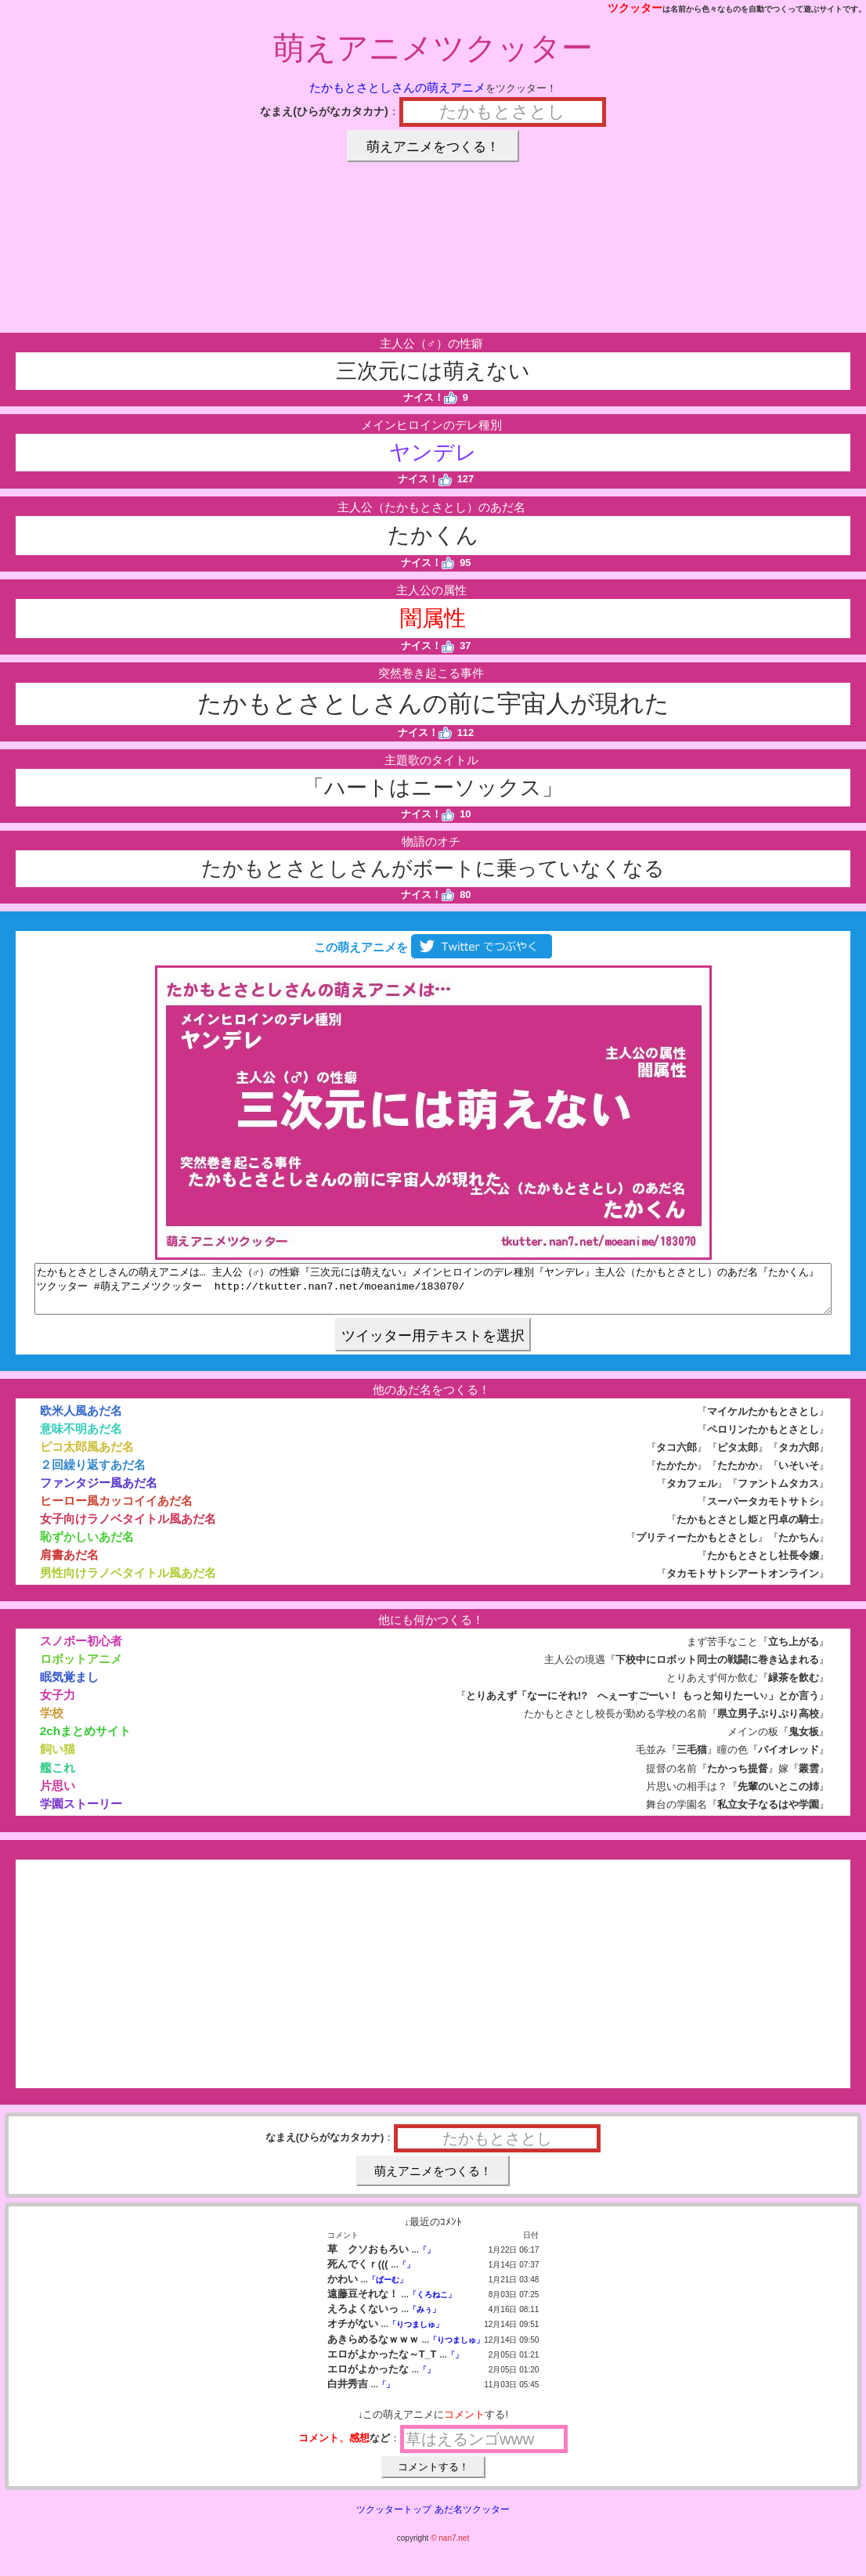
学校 (51, 1722)
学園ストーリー (81, 1813)
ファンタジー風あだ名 (98, 1492)
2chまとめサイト (85, 1740)
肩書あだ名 (69, 1564)
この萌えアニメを (433, 947)
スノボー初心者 (81, 1650)
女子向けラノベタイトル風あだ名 (128, 1528)
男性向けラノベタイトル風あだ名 (128, 1582)
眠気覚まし (69, 1686)
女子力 (57, 1704)
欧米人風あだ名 (81, 1420)
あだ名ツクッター (472, 2518)
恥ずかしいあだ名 (87, 1546)
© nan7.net (450, 2547)
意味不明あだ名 (81, 1438)
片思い (57, 1795)
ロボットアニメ (81, 1668)
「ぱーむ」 (387, 2289)
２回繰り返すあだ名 (93, 1474)
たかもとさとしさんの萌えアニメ (397, 87)
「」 (427, 2259)
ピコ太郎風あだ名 (87, 1456)
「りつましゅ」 (415, 2333)
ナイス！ (430, 397)
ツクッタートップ (393, 2518)
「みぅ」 (424, 2318)
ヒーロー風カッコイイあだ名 (116, 1510)
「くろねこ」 (432, 2304)
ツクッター (635, 8)
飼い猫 (57, 1758)
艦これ (57, 1777)
